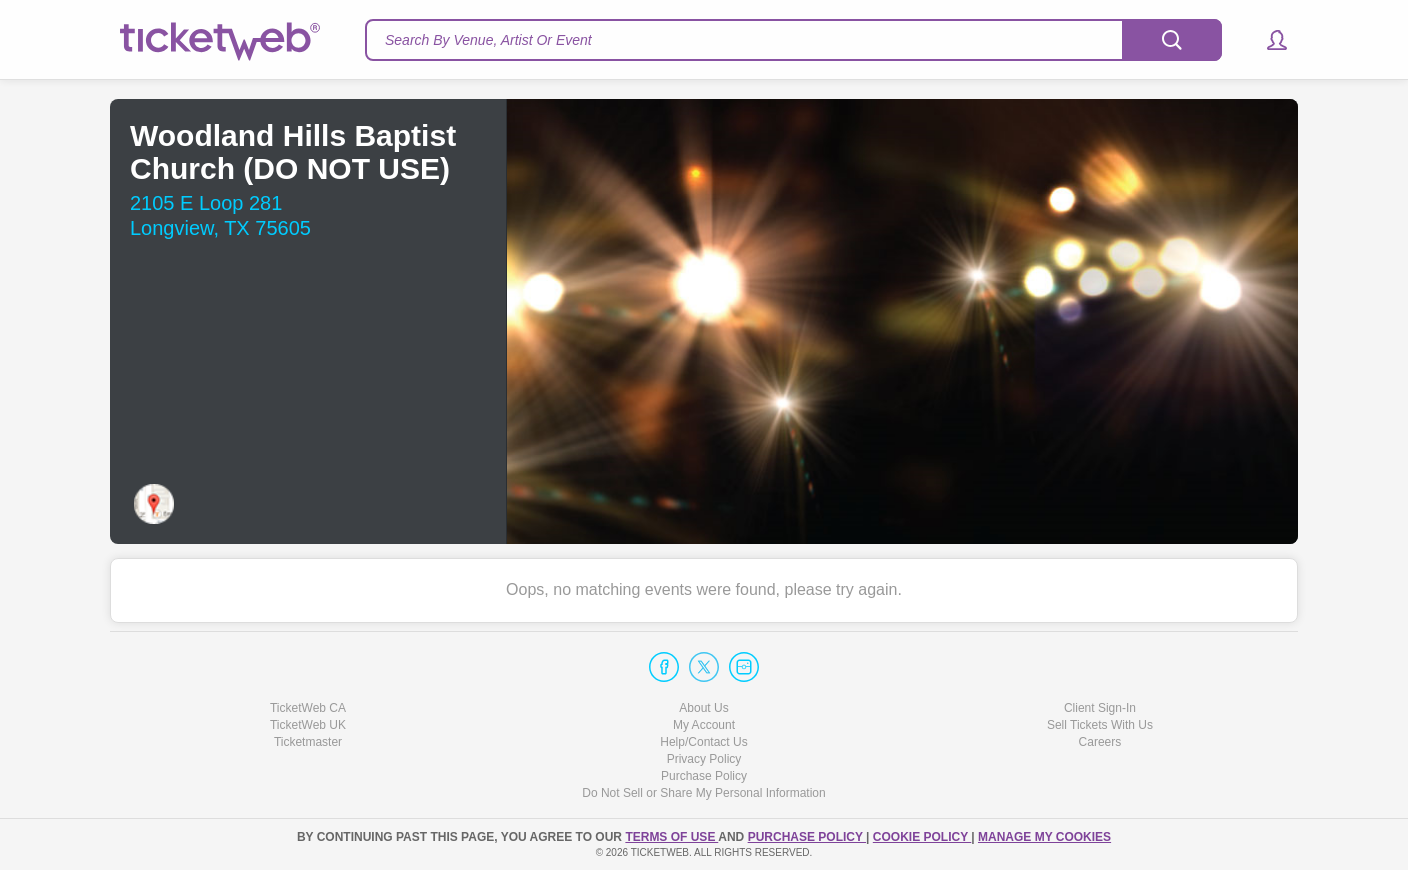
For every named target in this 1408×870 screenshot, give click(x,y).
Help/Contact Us (703, 742)
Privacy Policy (704, 759)
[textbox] (793, 40)
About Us (703, 708)
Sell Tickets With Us (1100, 725)
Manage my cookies (1044, 837)
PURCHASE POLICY (807, 837)
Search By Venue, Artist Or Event (488, 40)
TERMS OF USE (671, 837)
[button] (1267, 40)
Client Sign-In (1100, 708)
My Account (704, 725)
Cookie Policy (922, 837)
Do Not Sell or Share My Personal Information (703, 793)
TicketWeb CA (308, 708)
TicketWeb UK (308, 725)
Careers (1100, 742)
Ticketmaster (308, 742)
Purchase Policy (704, 776)
